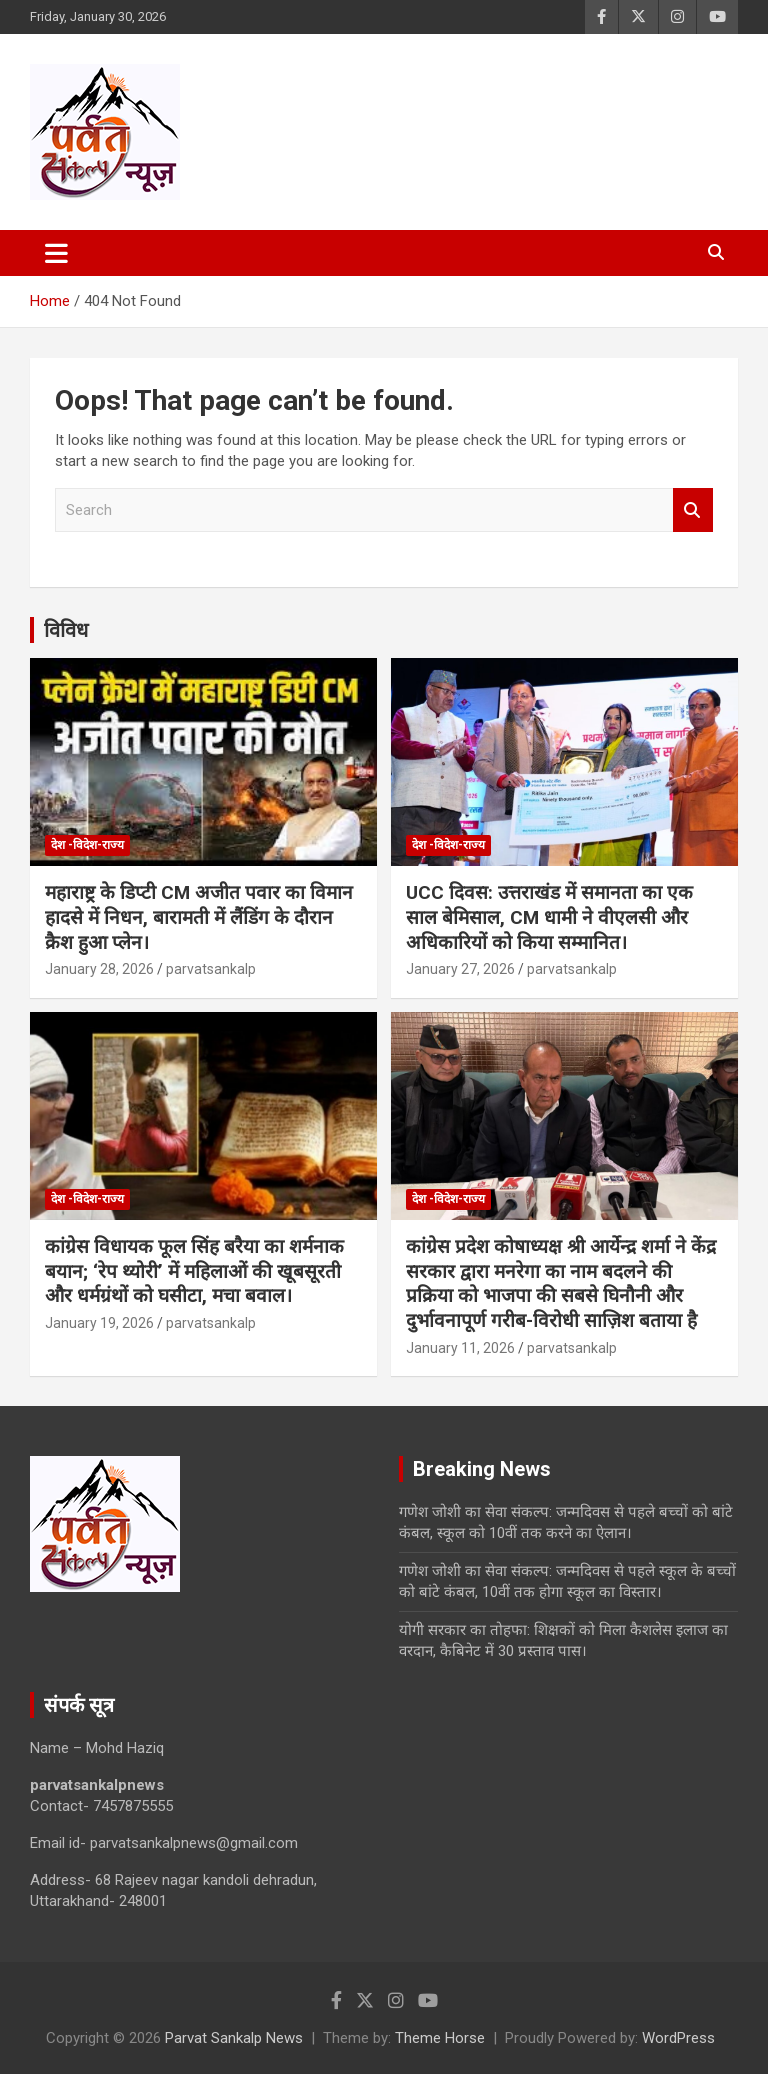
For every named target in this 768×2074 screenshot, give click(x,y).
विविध (66, 630)
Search (693, 510)
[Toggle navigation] (56, 253)
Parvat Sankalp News (234, 2038)
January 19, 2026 (99, 1323)
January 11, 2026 (460, 1348)
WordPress (678, 2038)
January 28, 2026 (99, 969)
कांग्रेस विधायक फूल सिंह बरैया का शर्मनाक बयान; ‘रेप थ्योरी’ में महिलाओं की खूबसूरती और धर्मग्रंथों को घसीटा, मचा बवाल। (194, 1271)
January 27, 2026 (460, 969)
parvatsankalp (211, 969)
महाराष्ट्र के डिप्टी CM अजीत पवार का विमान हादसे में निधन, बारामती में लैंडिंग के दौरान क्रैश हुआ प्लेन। (199, 917)
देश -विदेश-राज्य (87, 845)
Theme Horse (440, 2038)
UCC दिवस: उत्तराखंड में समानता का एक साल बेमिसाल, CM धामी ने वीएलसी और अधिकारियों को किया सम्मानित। (549, 917)
